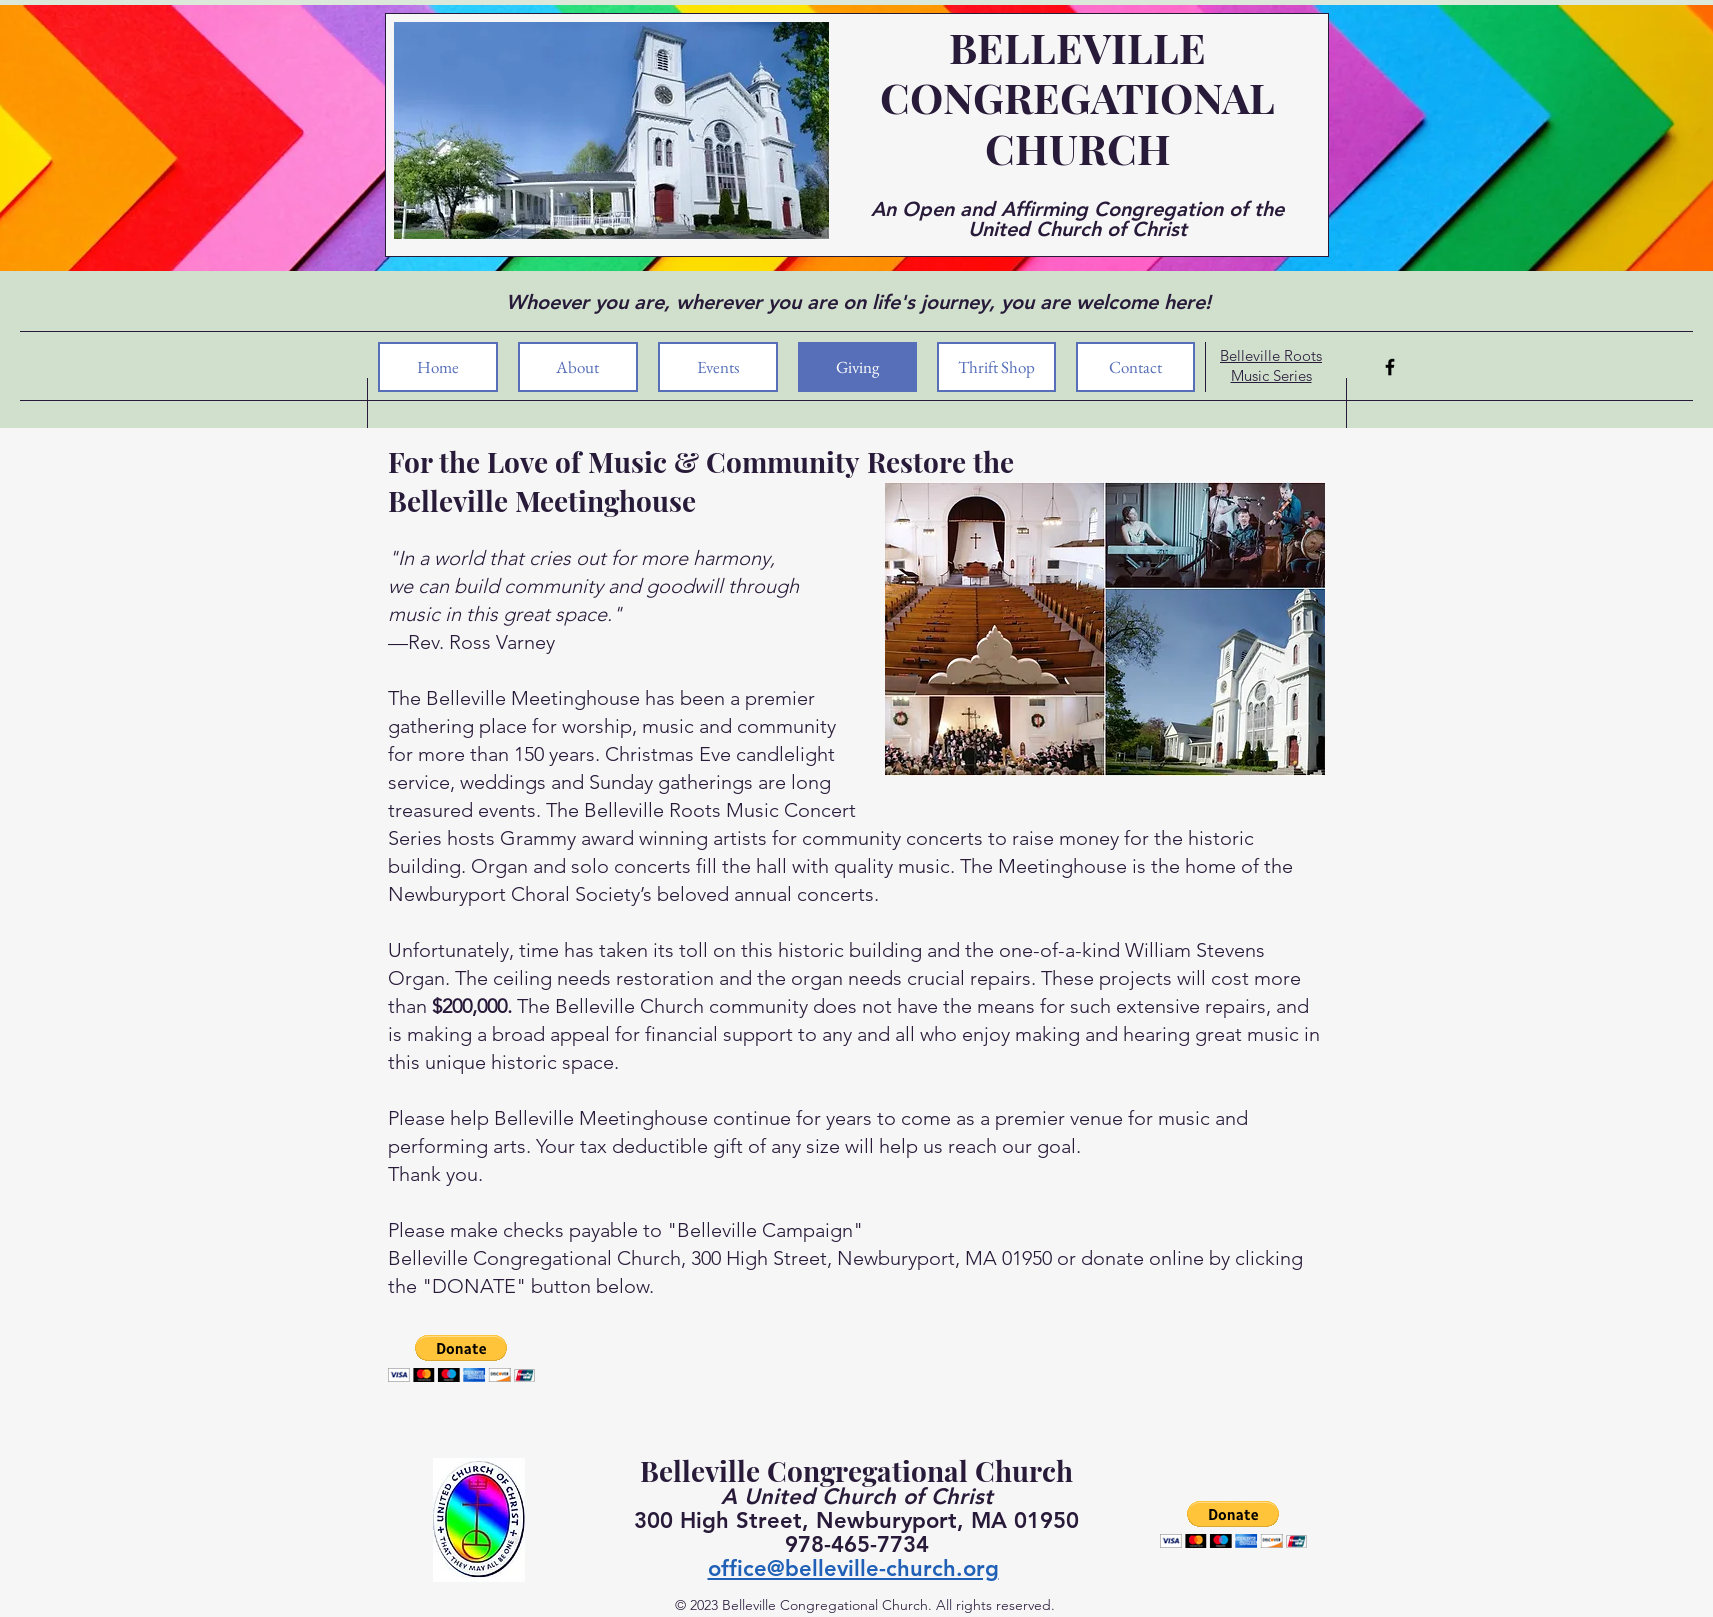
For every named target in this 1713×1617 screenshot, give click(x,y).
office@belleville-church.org (853, 1568)
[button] (461, 1358)
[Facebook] (1390, 367)
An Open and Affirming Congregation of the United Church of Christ (1077, 219)
